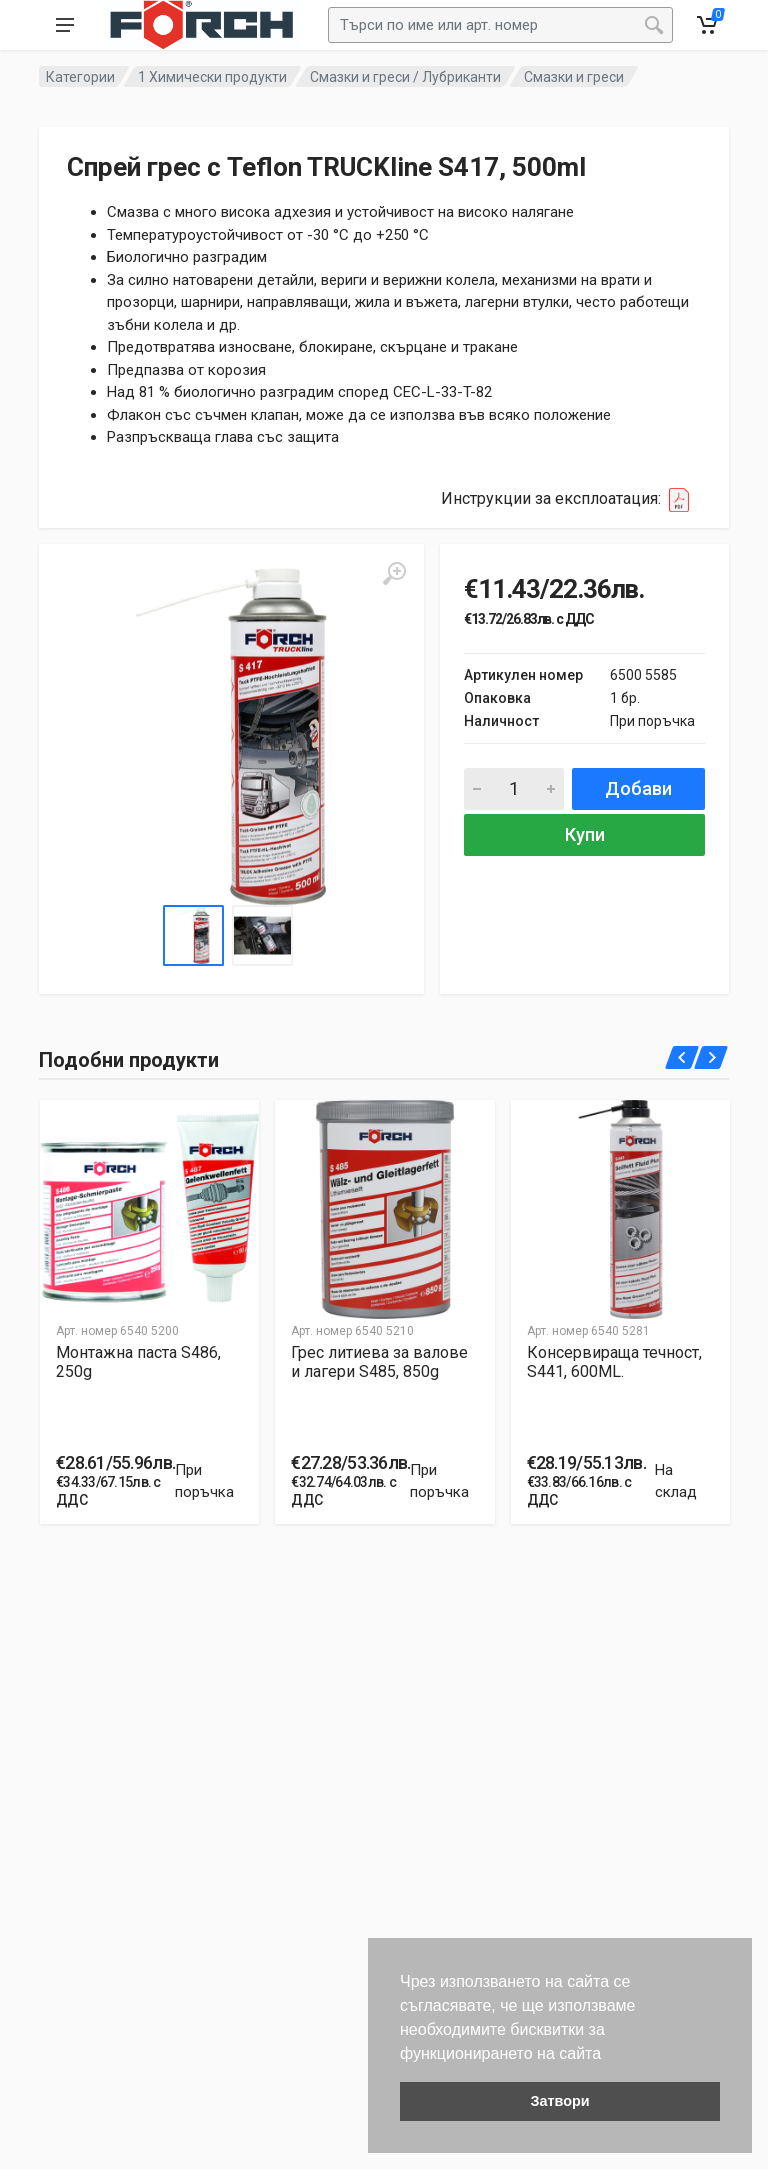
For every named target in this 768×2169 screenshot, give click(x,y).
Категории (80, 77)
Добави (638, 788)
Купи (585, 834)
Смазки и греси (574, 77)
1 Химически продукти (212, 77)
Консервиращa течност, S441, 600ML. (614, 1362)
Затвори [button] (559, 2101)
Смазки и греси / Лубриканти (405, 77)
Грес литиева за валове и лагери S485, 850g (379, 1362)
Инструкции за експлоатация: (571, 499)
